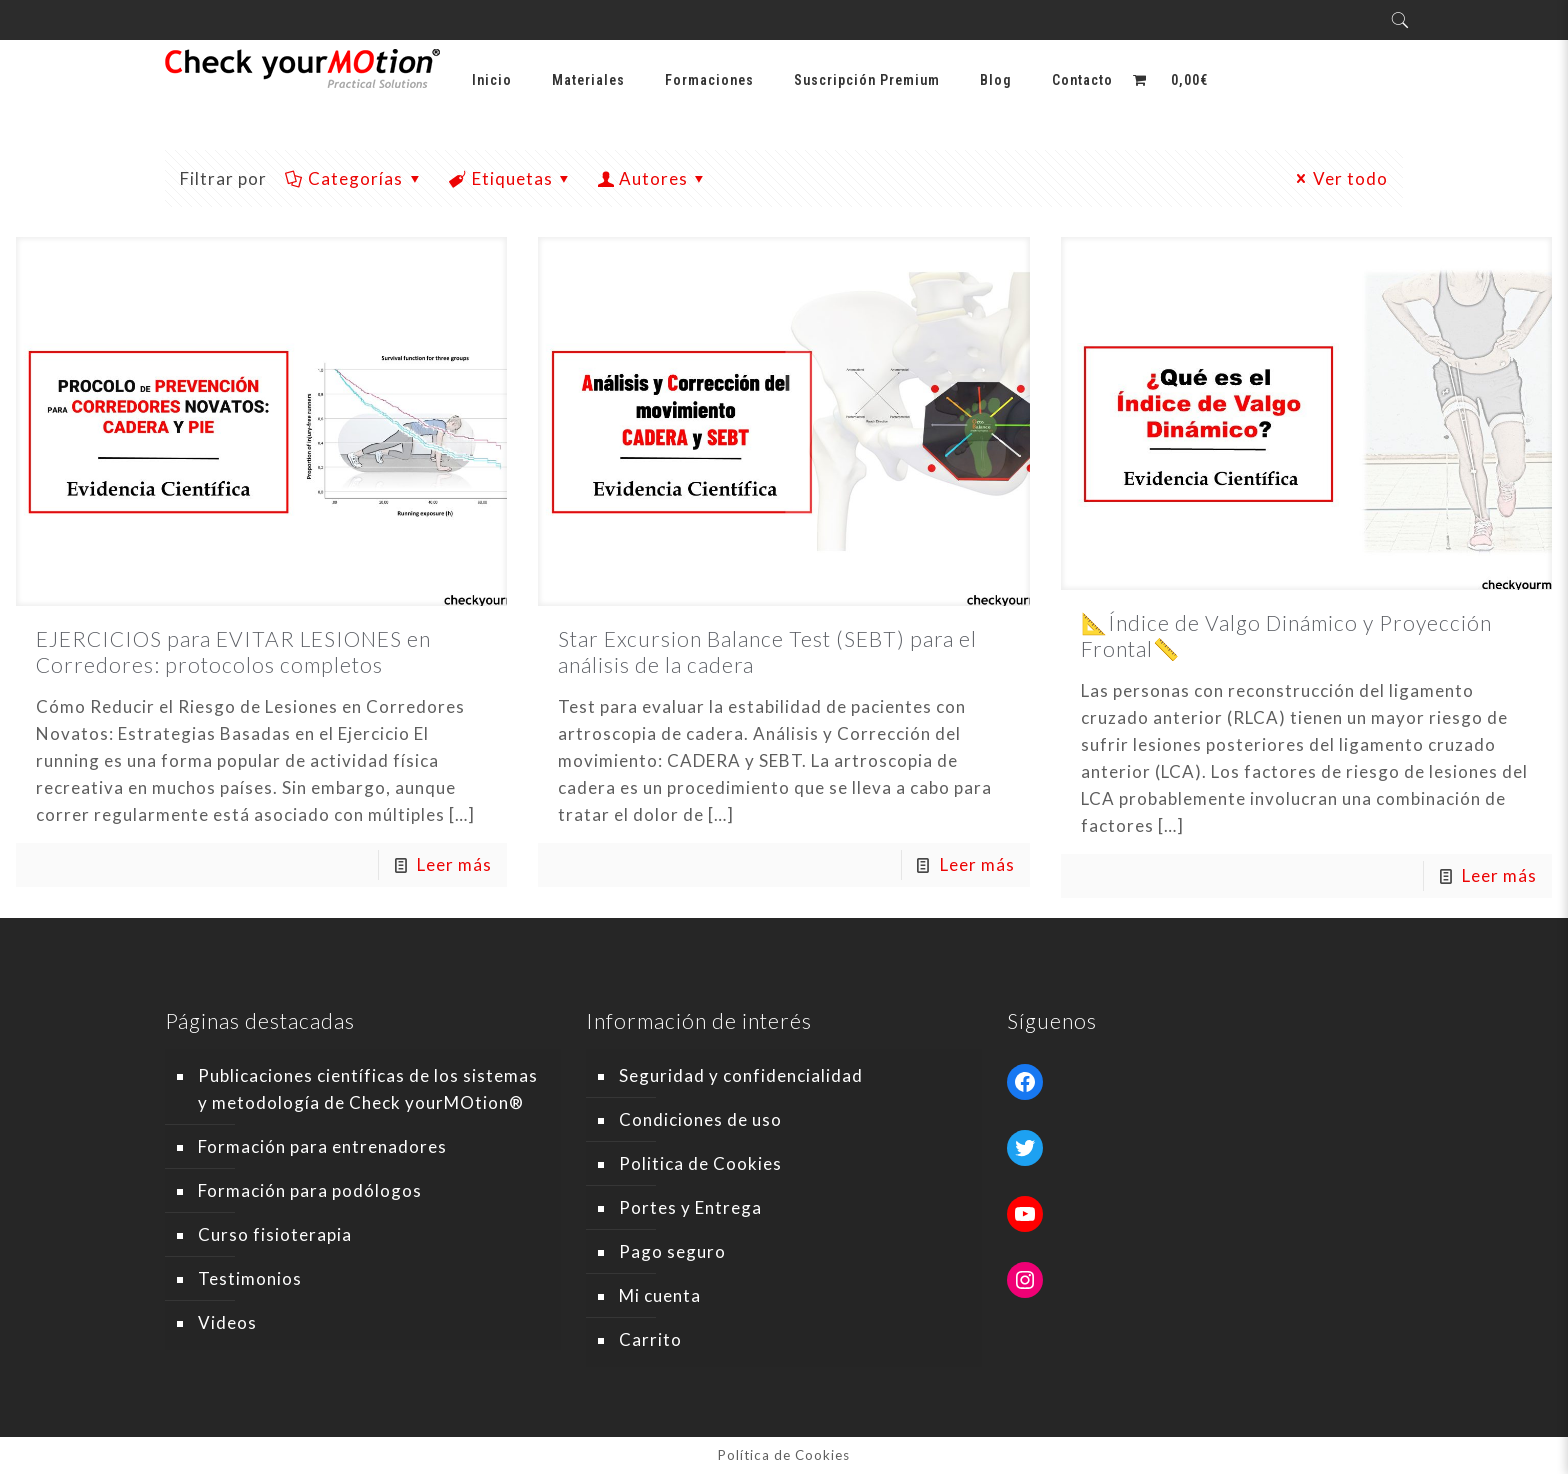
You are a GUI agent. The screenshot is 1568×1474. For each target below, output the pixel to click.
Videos (227, 1322)
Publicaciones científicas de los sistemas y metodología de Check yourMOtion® (368, 1089)
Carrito (650, 1339)
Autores (653, 178)
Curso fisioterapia (275, 1234)
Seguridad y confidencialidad (741, 1075)
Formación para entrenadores (322, 1146)
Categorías (355, 178)
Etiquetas (511, 178)
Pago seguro (672, 1251)
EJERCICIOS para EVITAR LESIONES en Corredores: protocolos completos (233, 651)
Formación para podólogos (310, 1190)
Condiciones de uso (700, 1119)
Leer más (454, 864)
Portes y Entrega (690, 1207)
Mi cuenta (660, 1295)
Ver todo (1339, 178)
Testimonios (250, 1278)
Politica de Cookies (700, 1163)
